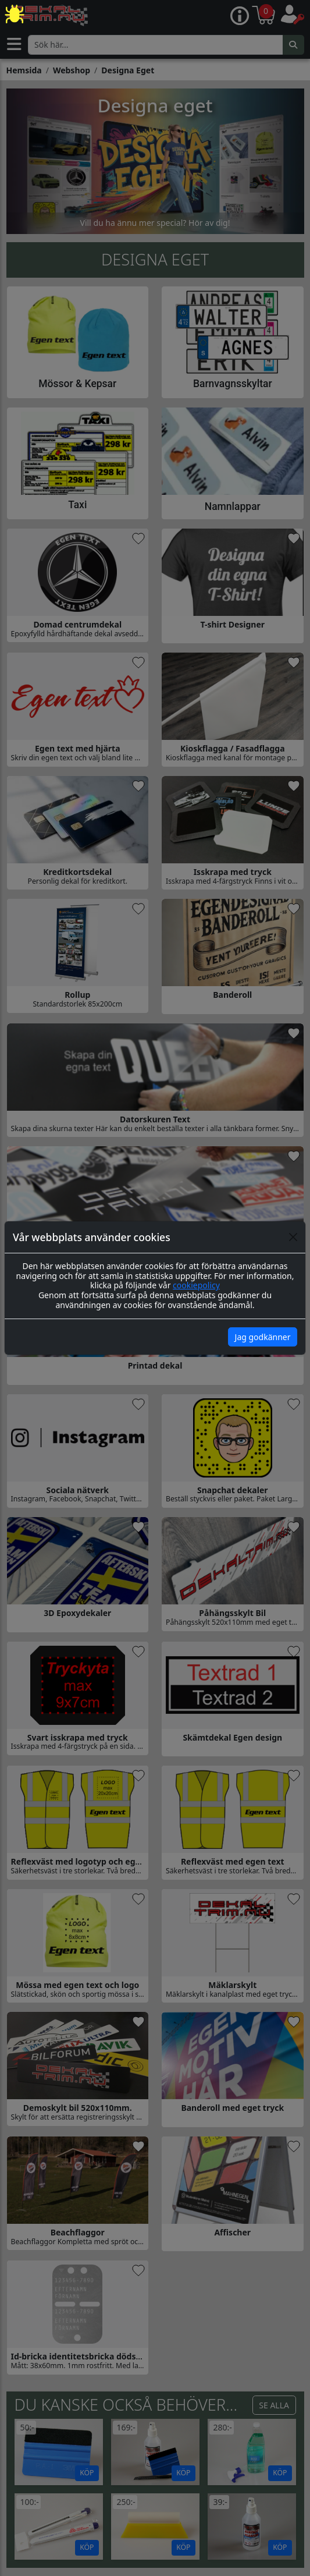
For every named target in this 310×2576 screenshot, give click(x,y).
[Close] (293, 1237)
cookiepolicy (196, 1285)
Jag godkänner (263, 1336)
